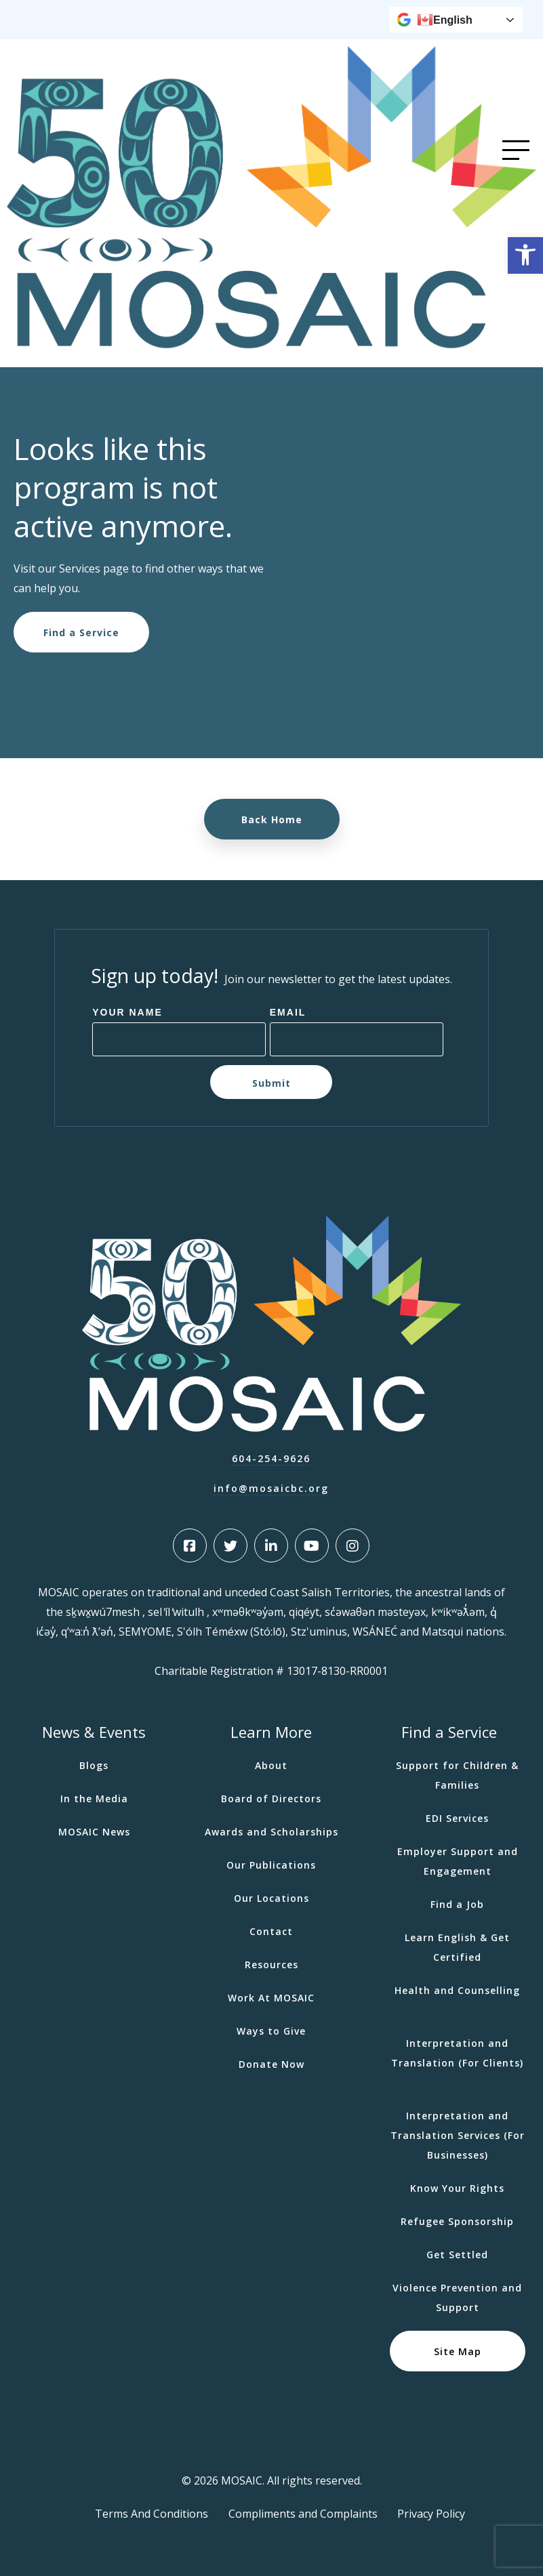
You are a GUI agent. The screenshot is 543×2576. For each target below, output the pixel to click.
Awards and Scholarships (271, 1831)
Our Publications (271, 1864)
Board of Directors (271, 1798)
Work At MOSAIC (271, 1997)
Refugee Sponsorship (457, 2221)
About (271, 1765)
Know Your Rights (457, 2188)
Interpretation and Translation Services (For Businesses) (457, 2135)
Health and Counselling (457, 1990)
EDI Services (457, 1818)
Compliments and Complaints (303, 2513)
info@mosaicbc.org (271, 1488)
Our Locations (271, 1898)
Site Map (457, 2351)
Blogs (93, 1765)
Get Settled (457, 2254)
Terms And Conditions (151, 2513)
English (444, 20)
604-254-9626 (271, 1458)
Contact (271, 1931)
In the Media (94, 1798)
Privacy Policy (431, 2513)
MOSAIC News (94, 1831)
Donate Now (271, 2064)
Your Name (127, 1012)
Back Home (271, 819)
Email (288, 1012)
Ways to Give (271, 2030)
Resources (271, 1964)
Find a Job (457, 1904)
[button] (525, 255)
